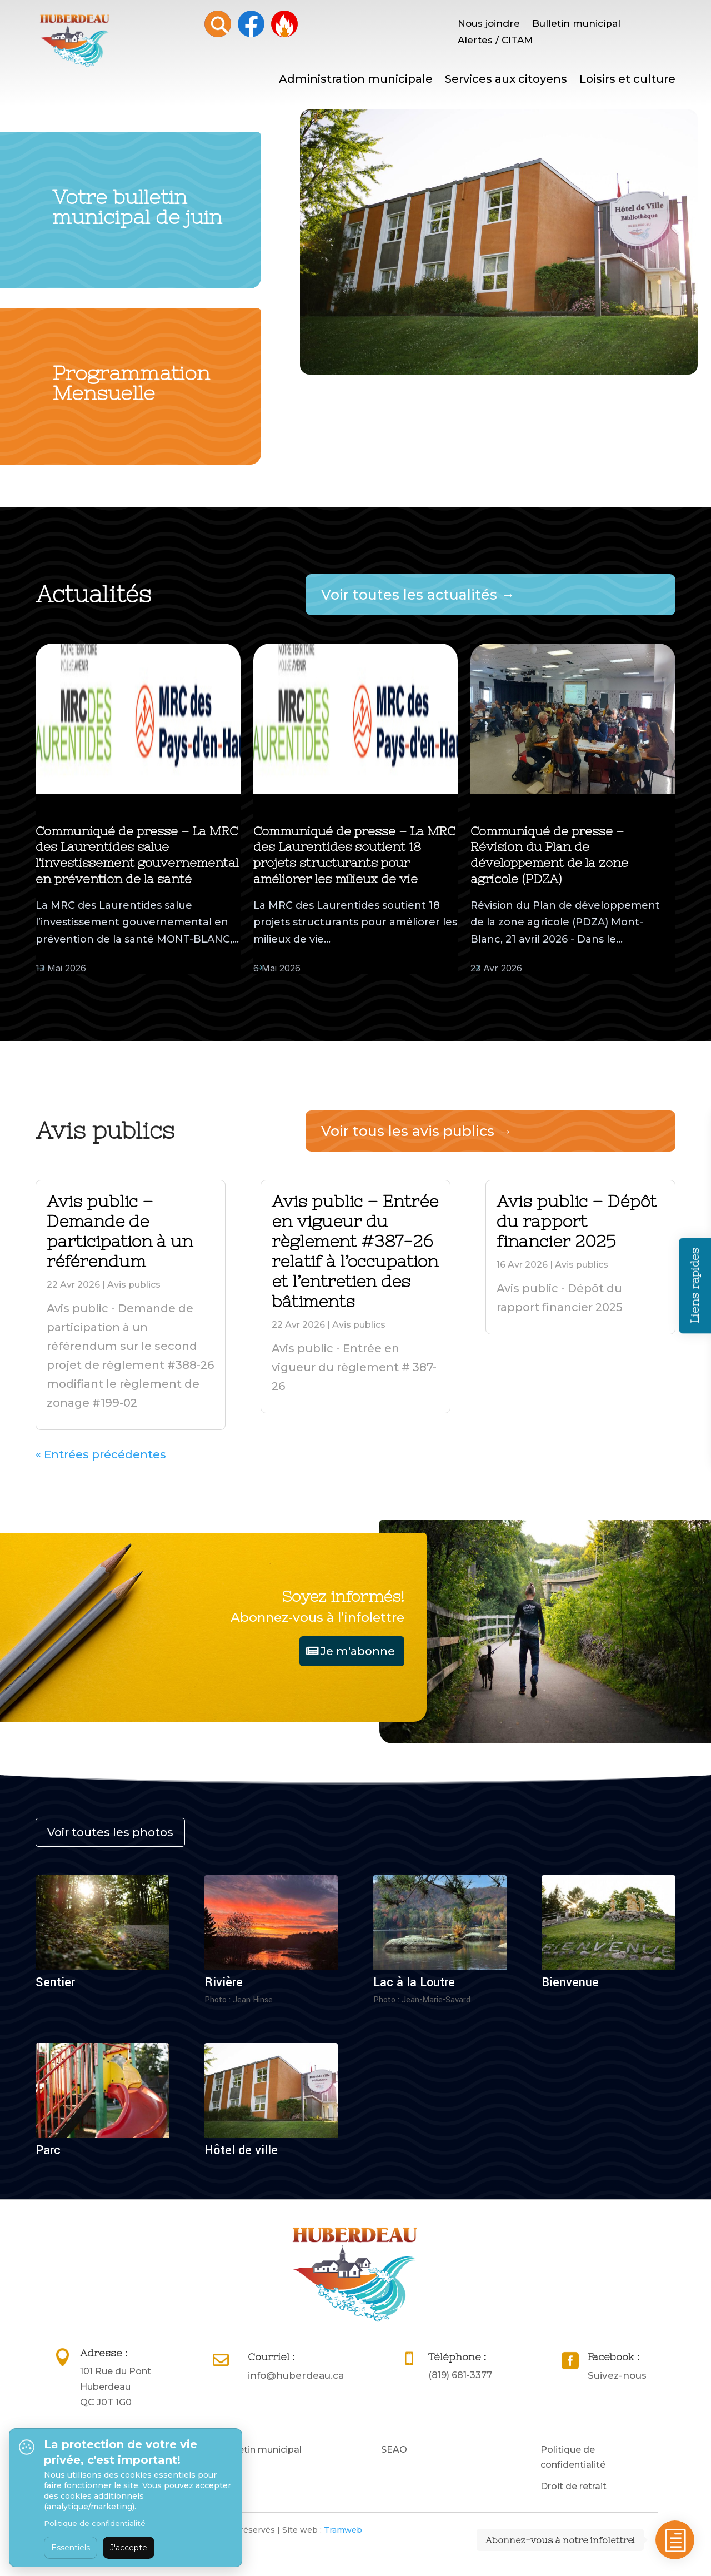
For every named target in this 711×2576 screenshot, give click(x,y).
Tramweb (343, 2530)
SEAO (394, 2449)
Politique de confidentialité (572, 2457)
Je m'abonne (358, 1651)
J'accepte (128, 2548)
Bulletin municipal (576, 24)
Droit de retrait (573, 2486)
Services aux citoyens (506, 80)
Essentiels (70, 2548)
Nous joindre (489, 24)
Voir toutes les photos (110, 1832)
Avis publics (134, 1284)
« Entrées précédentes (101, 1454)
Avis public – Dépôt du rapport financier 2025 (577, 1221)
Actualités (115, 968)
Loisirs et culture (627, 80)
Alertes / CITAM (495, 41)
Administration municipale (356, 80)
